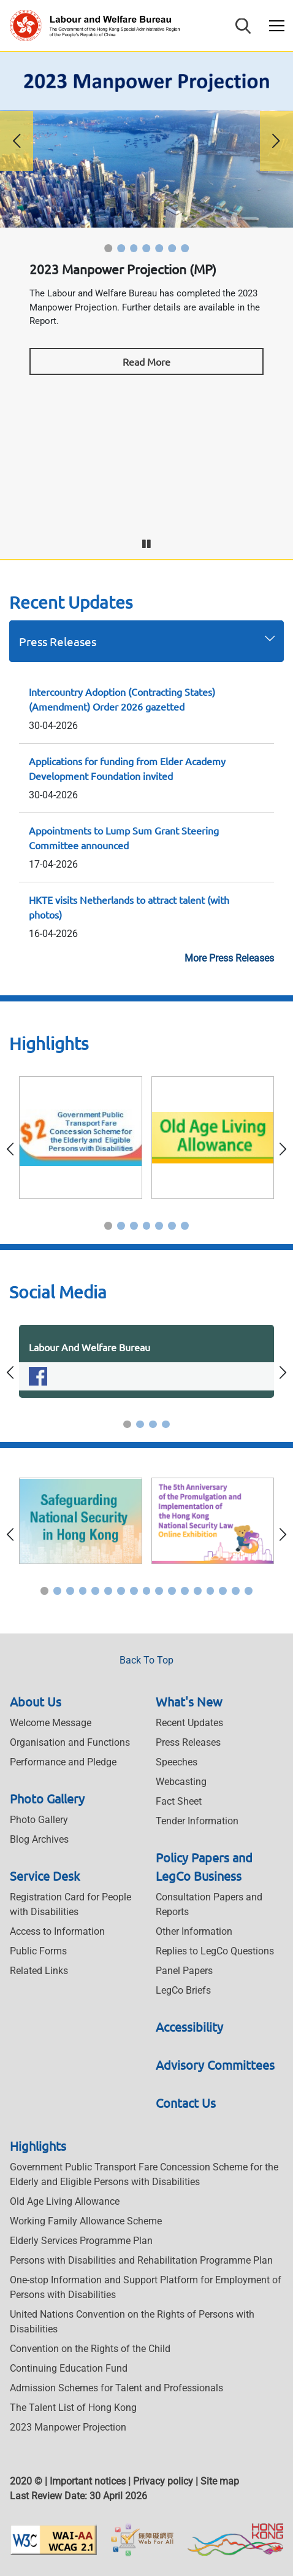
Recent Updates (189, 1723)
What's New (189, 1701)
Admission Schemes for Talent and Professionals (116, 2388)
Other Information (194, 1931)
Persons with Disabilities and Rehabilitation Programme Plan (141, 2260)
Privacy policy (163, 2481)
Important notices (88, 2481)
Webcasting (181, 1781)
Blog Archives (39, 1839)
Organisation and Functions (70, 1742)
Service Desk (45, 1875)
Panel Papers (184, 1970)
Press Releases (57, 641)
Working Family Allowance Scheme (86, 2221)
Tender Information (197, 1821)
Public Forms (38, 1951)
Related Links (39, 1970)
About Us (35, 1701)
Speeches (176, 1762)
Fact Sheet (179, 1801)
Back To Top (146, 1660)
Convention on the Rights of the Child (90, 2348)
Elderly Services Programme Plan (81, 2240)
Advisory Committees (215, 2064)
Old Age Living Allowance (65, 2201)
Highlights (38, 2145)
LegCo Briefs (183, 1990)
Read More (146, 361)
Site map (219, 2481)
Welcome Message (50, 1723)
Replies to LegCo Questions (215, 1951)
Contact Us (186, 2102)
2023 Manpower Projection (68, 2427)
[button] (108, 248)
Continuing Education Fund (68, 2368)
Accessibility (189, 2026)
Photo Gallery (47, 1798)
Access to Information (57, 1931)
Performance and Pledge (63, 1762)
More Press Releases (229, 958)
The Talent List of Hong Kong (73, 2407)
